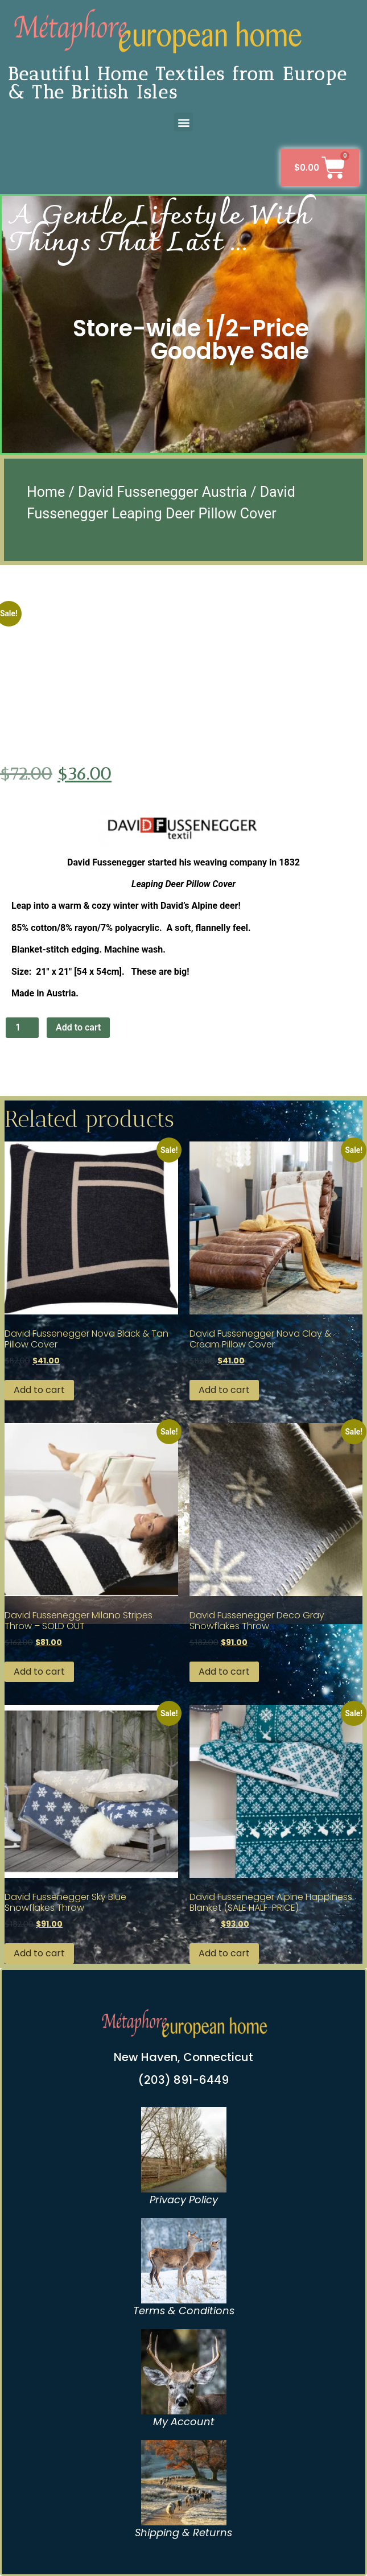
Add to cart (78, 1027)
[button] (183, 122)
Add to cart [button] (39, 1389)
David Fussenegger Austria (162, 492)
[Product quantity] (22, 1027)
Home (46, 492)
